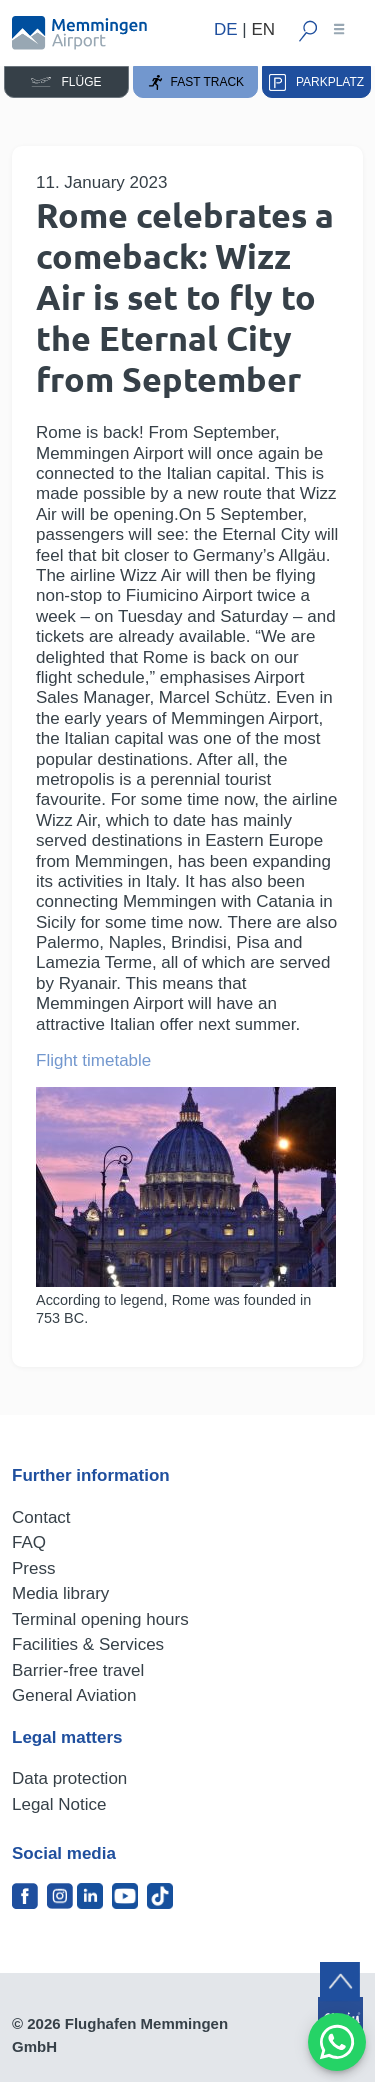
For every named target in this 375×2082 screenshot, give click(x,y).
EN (263, 29)
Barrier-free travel (78, 1670)
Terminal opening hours (100, 1619)
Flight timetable (93, 1060)
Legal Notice (59, 1804)
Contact (41, 1517)
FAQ (29, 1542)
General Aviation (74, 1695)
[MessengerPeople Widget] (337, 2042)
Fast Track (195, 82)
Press (33, 1568)
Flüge (66, 82)
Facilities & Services (88, 1644)
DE (226, 29)
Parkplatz (316, 82)
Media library (60, 1593)
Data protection (69, 1778)
